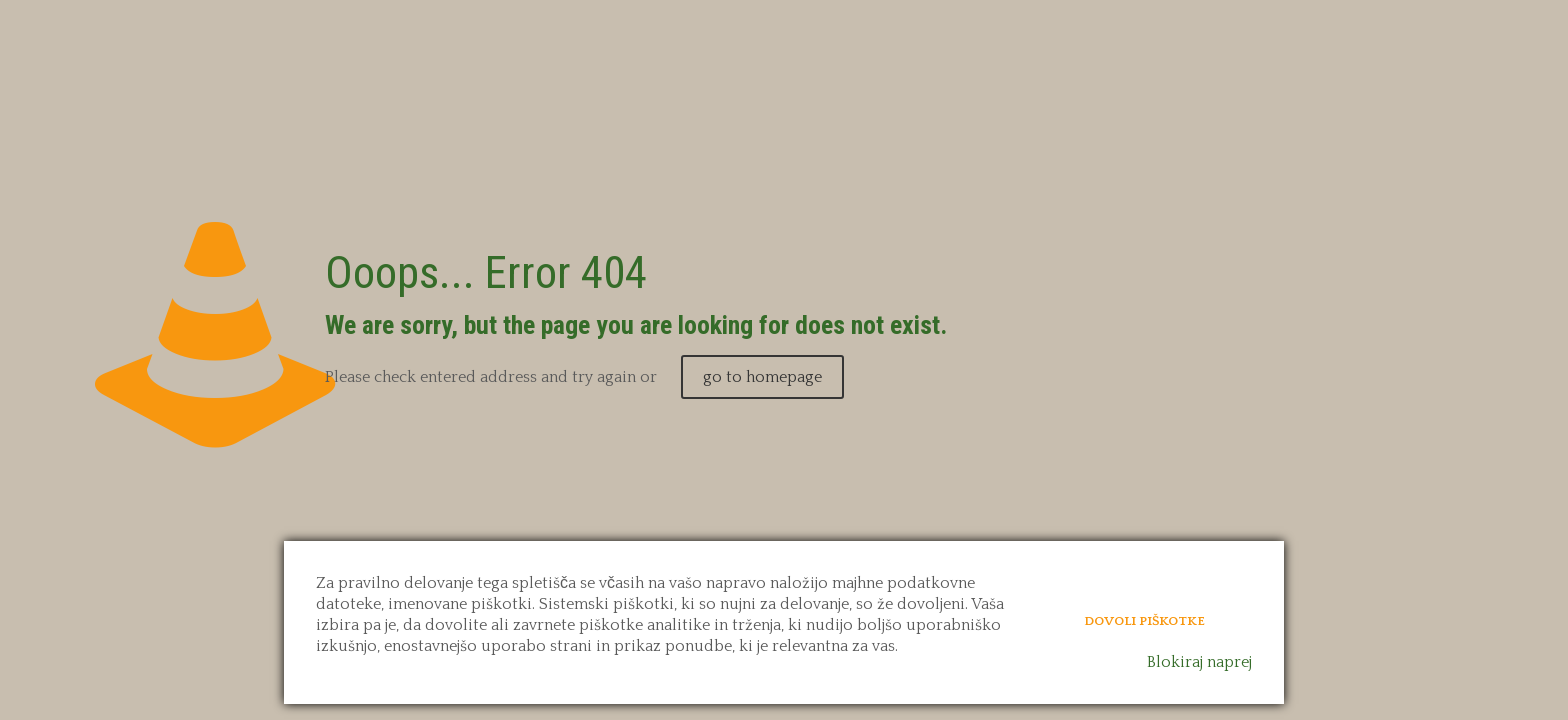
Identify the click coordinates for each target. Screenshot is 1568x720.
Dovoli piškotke (1144, 621)
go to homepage (762, 377)
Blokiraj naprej (1199, 662)
